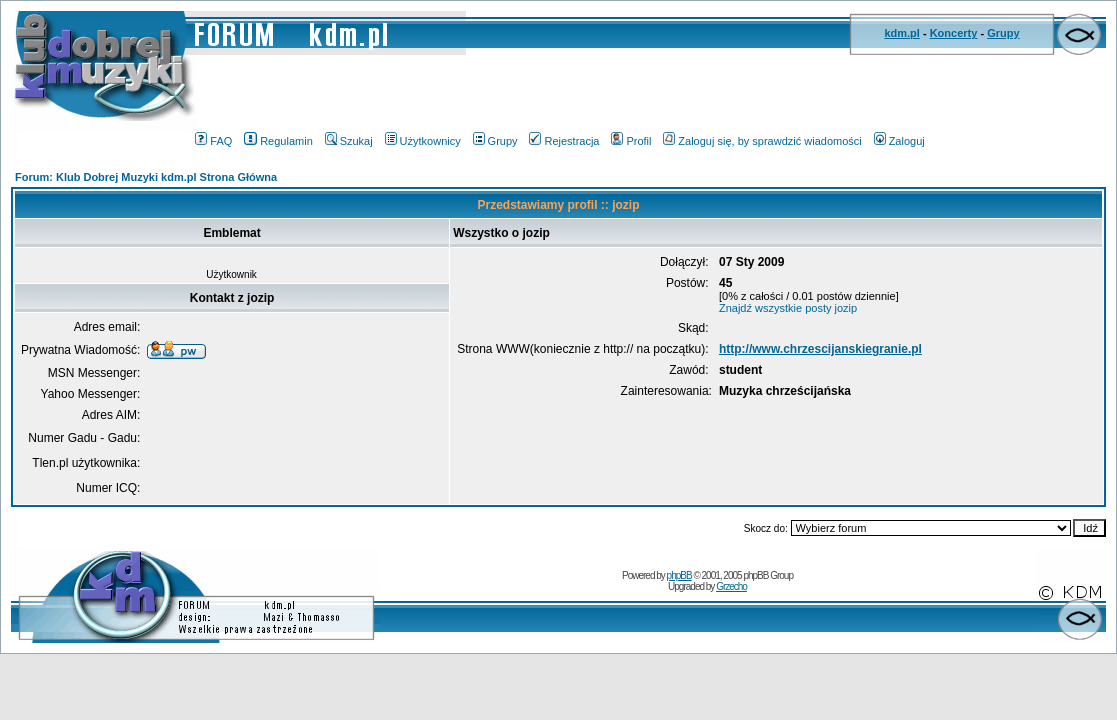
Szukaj (349, 141)
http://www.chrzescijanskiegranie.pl (820, 349)
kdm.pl (901, 33)
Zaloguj (899, 141)
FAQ (213, 141)
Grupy (1003, 33)
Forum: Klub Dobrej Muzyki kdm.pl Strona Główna (146, 177)
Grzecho (731, 586)
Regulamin (278, 141)
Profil (631, 141)
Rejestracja (564, 141)
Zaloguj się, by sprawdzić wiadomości (762, 141)
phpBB (679, 575)
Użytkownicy (423, 141)
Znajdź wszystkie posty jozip (788, 308)
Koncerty (954, 33)
